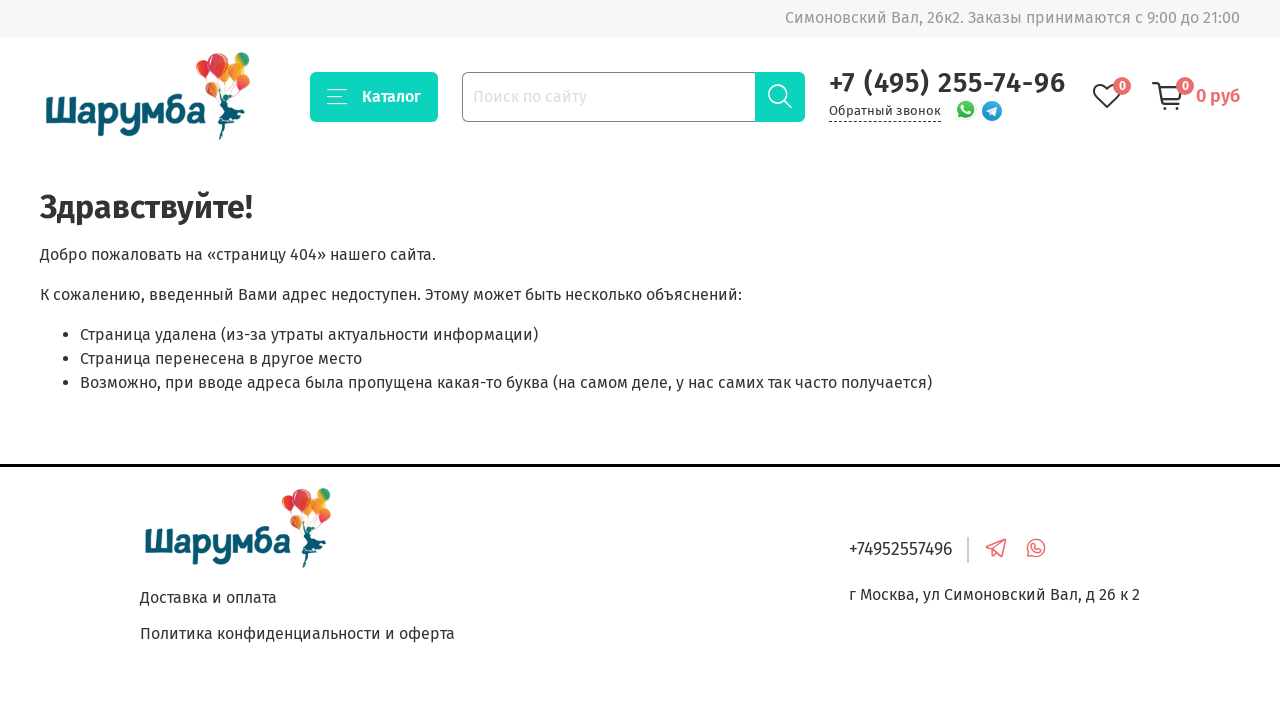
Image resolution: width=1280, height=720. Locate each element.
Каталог (374, 97)
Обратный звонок (885, 110)
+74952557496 (900, 549)
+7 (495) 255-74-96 (947, 83)
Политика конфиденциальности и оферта (297, 633)
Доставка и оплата (208, 597)
